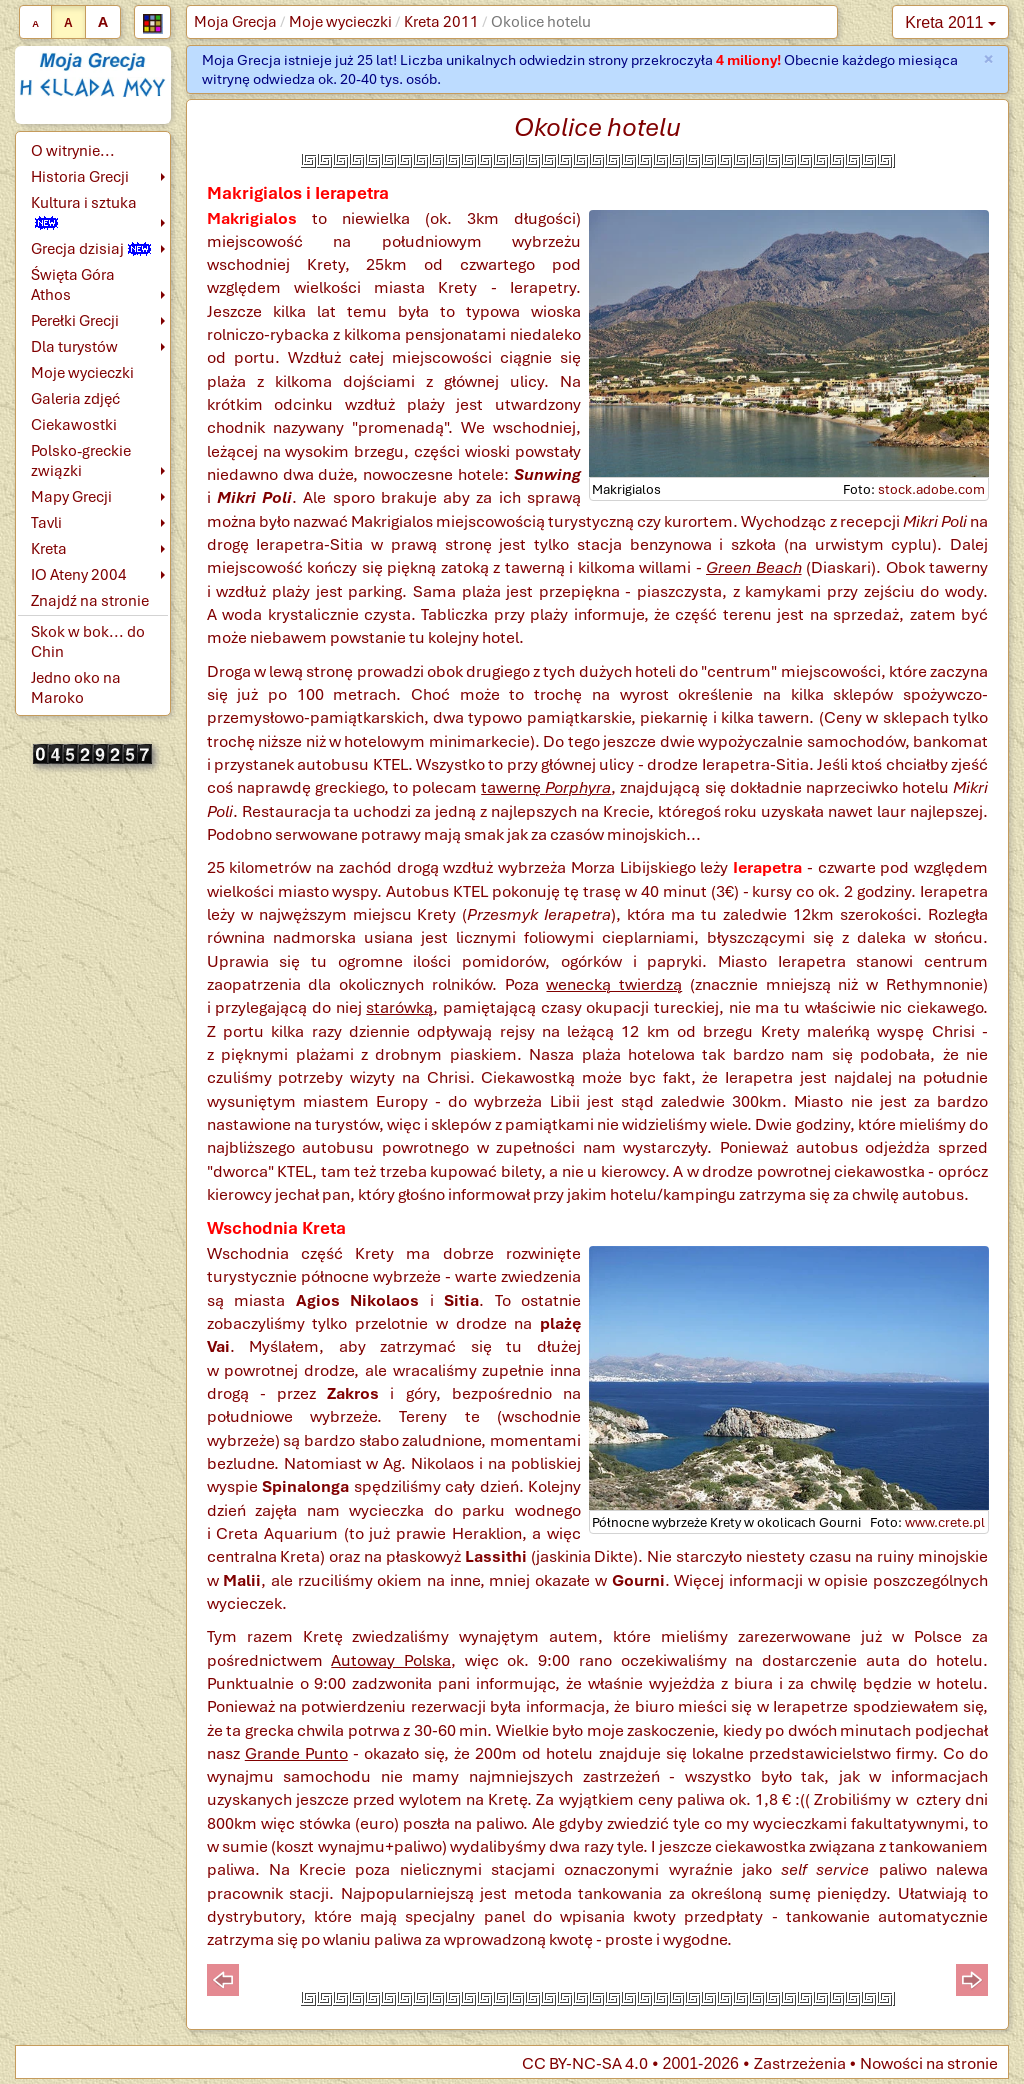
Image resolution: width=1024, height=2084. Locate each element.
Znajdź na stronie (90, 601)
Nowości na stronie (929, 2063)
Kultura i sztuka (84, 211)
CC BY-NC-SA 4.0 (585, 2063)
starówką (399, 1007)
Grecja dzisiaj (91, 249)
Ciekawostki (74, 425)
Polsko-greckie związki (81, 461)
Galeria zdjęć (75, 399)
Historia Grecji (80, 177)
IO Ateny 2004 (79, 575)
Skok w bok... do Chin (88, 642)
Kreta (49, 549)
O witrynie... (73, 151)
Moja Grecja (235, 22)
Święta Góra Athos (73, 285)
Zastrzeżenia (800, 2063)
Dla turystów (74, 347)
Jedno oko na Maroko (76, 688)
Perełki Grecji (75, 321)
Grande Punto (296, 1753)
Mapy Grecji (71, 497)
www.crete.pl (945, 1522)
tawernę (546, 787)
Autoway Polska (391, 1660)
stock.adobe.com (931, 489)
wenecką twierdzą (614, 984)
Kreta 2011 (441, 22)
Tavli (46, 523)
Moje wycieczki (340, 22)
